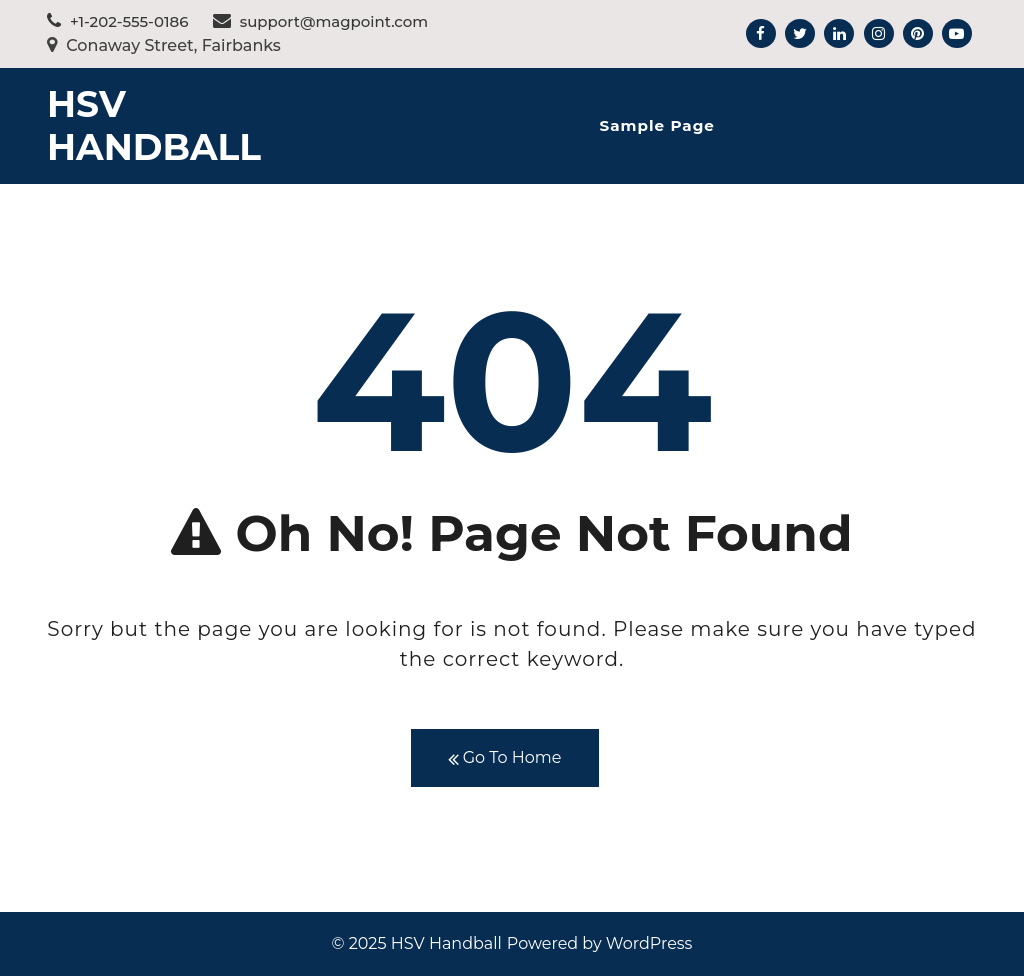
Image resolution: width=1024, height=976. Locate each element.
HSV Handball (154, 125)
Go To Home (505, 758)
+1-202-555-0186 (117, 21)
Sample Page (656, 125)
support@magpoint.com (321, 21)
